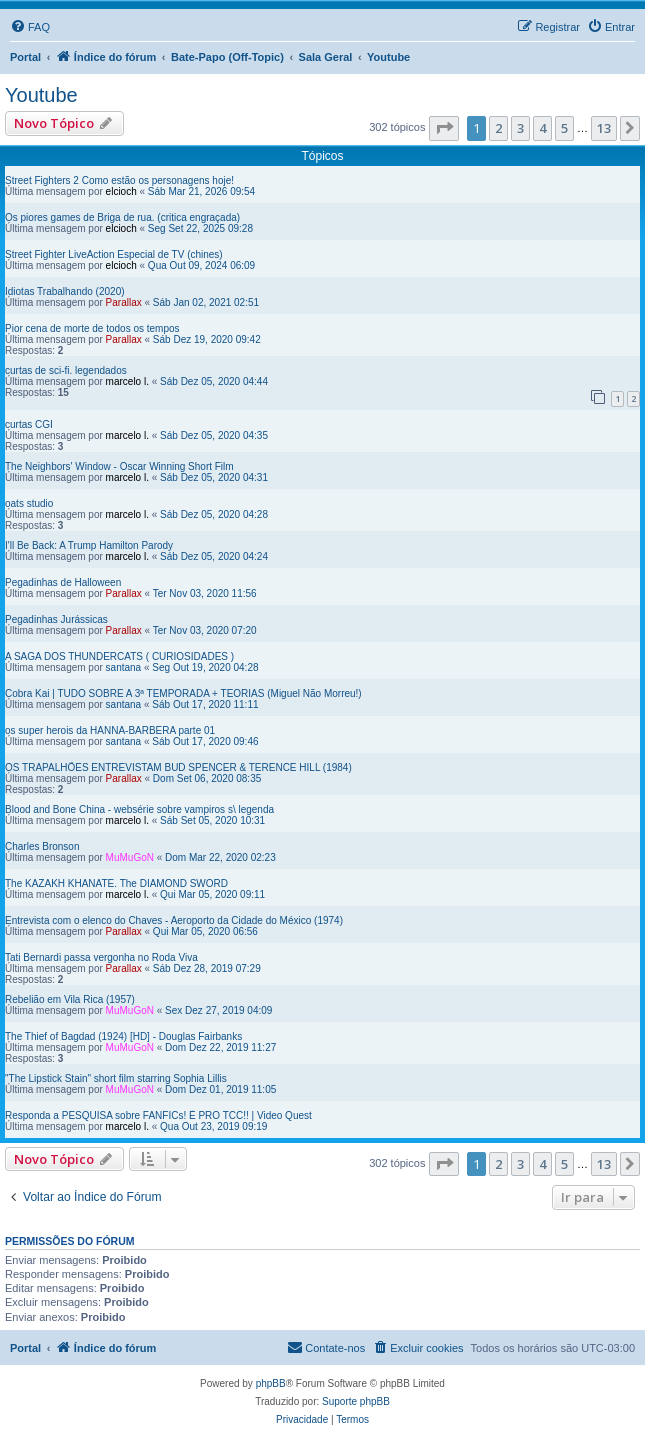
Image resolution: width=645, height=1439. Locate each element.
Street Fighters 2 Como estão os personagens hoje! (119, 180)
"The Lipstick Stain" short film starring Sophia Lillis (116, 1078)
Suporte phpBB (356, 1401)
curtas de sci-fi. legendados (66, 370)
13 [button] (604, 128)
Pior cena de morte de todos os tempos (92, 328)
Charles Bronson (42, 846)
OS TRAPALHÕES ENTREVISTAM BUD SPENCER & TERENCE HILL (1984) (178, 767)
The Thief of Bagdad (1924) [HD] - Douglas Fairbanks (123, 1036)
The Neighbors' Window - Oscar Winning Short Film (119, 466)
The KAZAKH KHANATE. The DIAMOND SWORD (116, 883)
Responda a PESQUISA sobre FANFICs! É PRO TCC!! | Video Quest (158, 1115)
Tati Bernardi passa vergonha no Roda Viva (101, 957)
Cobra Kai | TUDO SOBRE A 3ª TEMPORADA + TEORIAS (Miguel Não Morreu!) (183, 693)
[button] (444, 128)
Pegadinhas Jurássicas (56, 619)
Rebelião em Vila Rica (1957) (70, 999)
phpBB (271, 1383)
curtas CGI (29, 424)
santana (124, 667)
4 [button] (542, 128)
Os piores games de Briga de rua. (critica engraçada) (122, 217)
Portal (25, 57)
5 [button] (564, 128)
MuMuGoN (130, 857)
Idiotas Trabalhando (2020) (65, 291)
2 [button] (498, 128)
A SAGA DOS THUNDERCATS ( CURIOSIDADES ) (119, 656)
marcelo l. (127, 381)
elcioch (121, 191)
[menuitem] (30, 27)
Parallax (124, 302)
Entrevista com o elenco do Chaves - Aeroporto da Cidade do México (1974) (174, 920)
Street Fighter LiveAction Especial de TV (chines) (114, 254)
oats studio (29, 503)
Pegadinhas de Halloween (63, 582)
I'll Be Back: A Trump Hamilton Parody (89, 545)
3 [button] (520, 128)
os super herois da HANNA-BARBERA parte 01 (110, 730)
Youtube (41, 95)
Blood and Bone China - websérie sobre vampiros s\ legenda (139, 809)
